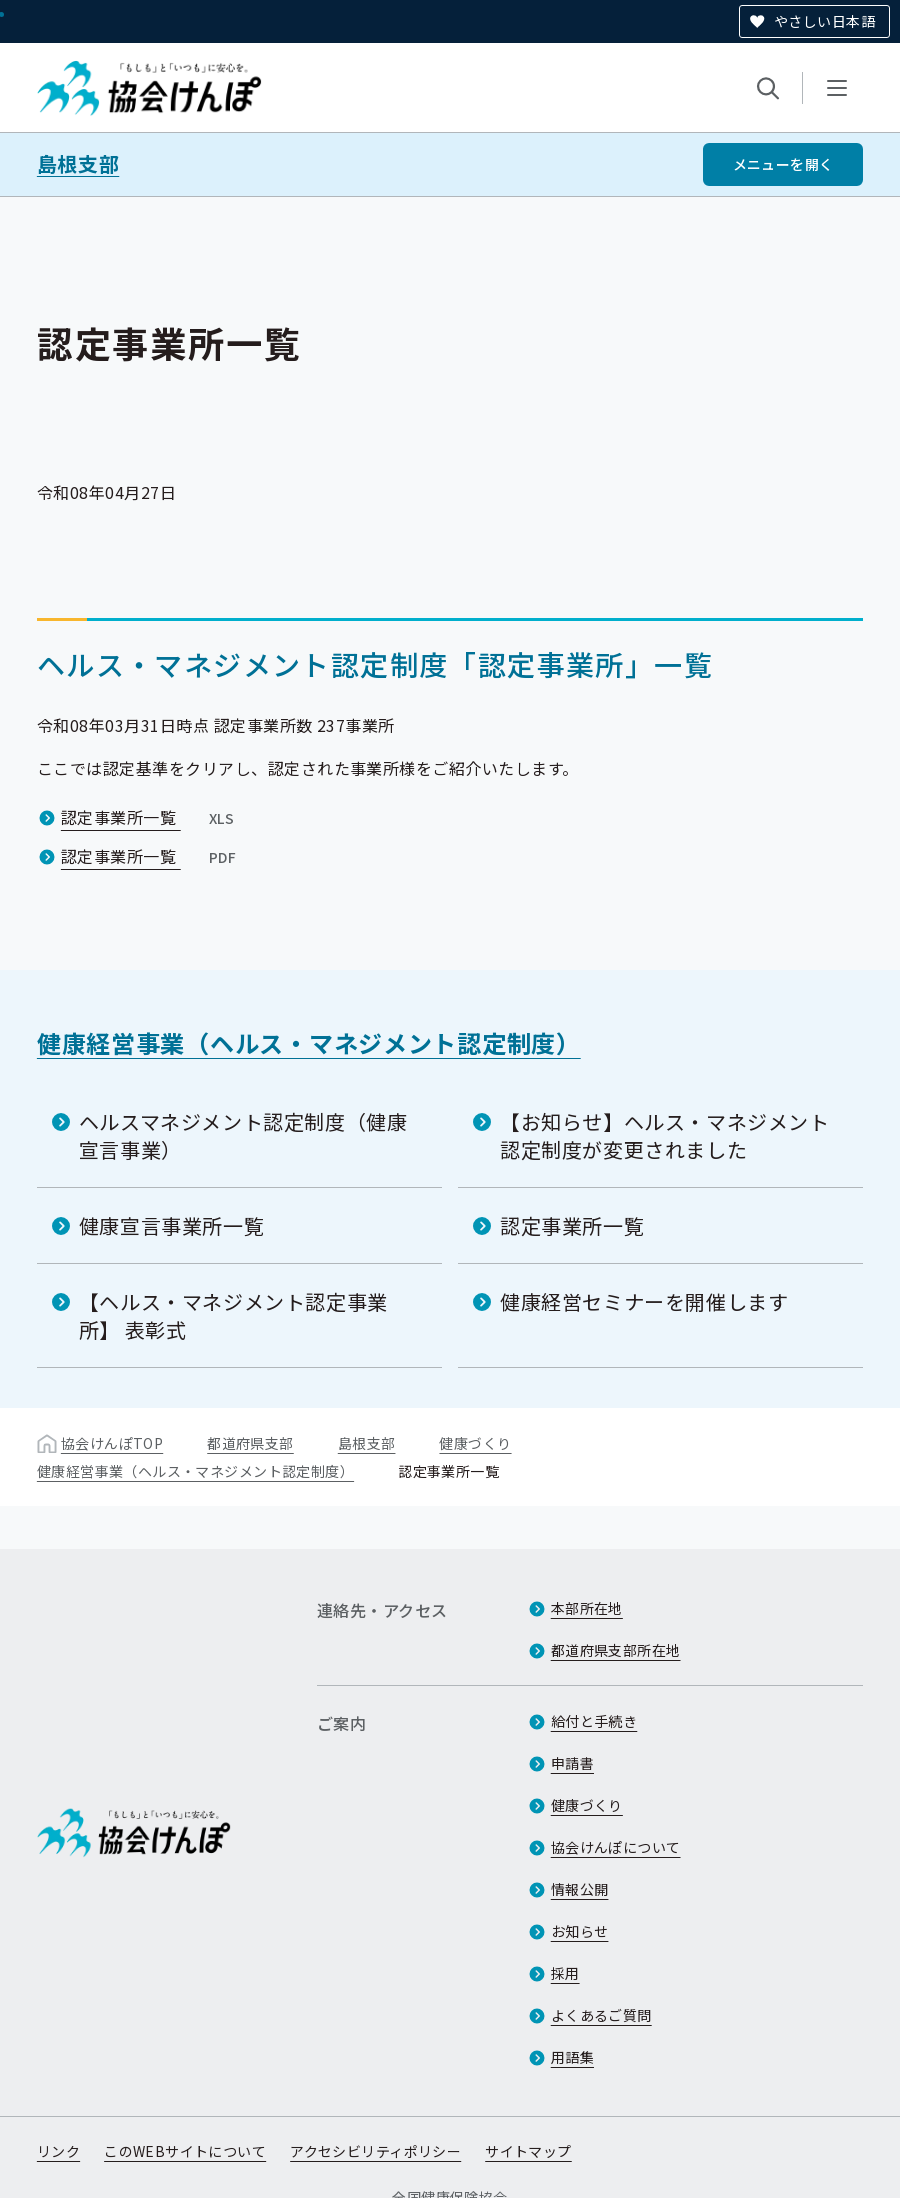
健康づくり (475, 1443)
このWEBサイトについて (185, 2151)
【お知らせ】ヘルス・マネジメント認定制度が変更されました (665, 1135)
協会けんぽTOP (112, 1443)
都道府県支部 (250, 1443)
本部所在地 (587, 1608)
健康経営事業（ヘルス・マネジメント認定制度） (309, 1042)
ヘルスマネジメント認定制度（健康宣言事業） (243, 1135)
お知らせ (580, 1931)
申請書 (572, 1763)
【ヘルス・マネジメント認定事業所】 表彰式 (233, 1315)
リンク (58, 2151)
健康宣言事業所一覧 (171, 1225)
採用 (565, 1973)
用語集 (572, 2057)
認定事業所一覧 (149, 817)
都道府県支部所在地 (616, 1650)
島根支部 (78, 164)
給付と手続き (594, 1721)
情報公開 (580, 1889)
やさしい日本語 (824, 21)
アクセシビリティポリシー (375, 2151)
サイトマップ (528, 2151)
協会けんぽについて (616, 1847)
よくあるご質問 (601, 2015)
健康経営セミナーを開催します (644, 1301)
